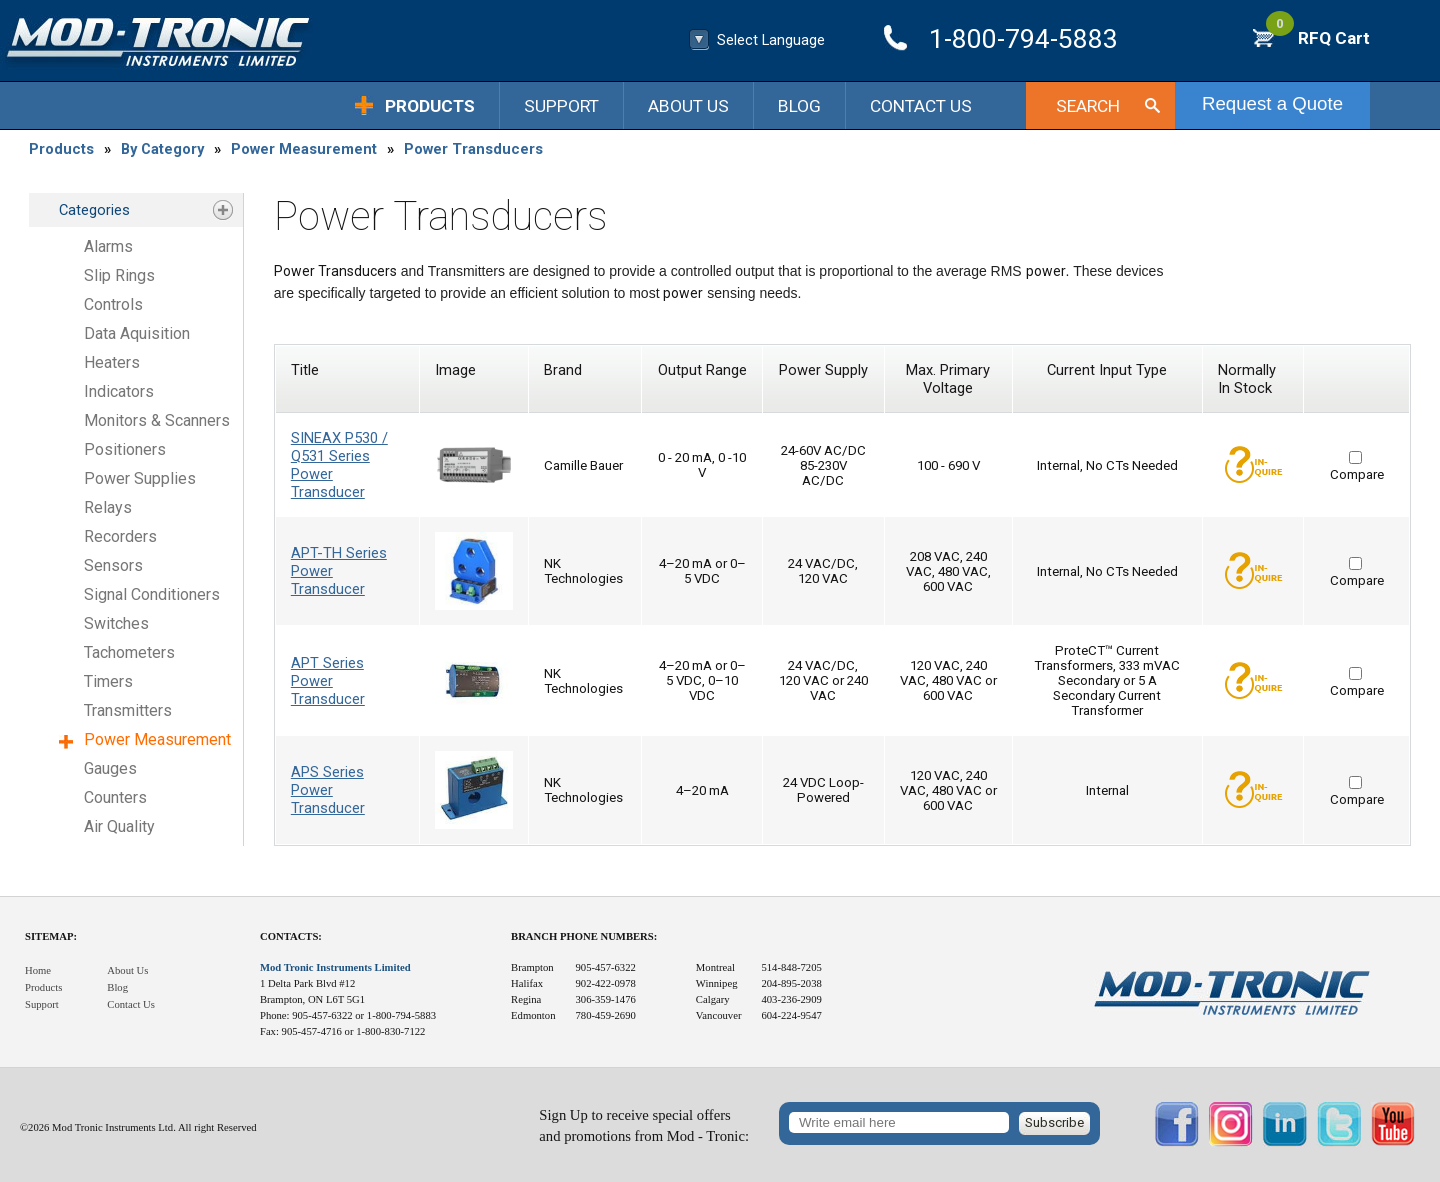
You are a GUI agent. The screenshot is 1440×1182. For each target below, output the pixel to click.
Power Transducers (473, 149)
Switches (116, 623)
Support (561, 106)
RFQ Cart (1318, 38)
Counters (115, 797)
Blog (799, 106)
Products (430, 106)
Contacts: (291, 936)
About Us (688, 106)
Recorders (120, 536)
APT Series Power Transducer (328, 681)
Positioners (125, 449)
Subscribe (1054, 1122)
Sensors (113, 565)
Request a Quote (1272, 103)
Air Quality (119, 826)
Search (1088, 106)
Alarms (108, 246)
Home (38, 970)
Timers (108, 681)
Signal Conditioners (152, 594)
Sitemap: (51, 936)
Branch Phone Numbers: (584, 936)
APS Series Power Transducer (328, 790)
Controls (113, 304)
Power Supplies (140, 478)
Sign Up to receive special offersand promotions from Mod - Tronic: (644, 1125)
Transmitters (128, 710)
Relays (108, 507)
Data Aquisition (137, 333)
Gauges (110, 768)
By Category (162, 149)
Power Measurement (304, 149)
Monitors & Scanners (157, 420)
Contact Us (921, 106)
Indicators (119, 391)
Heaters (112, 362)
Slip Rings (119, 275)
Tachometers (129, 652)
